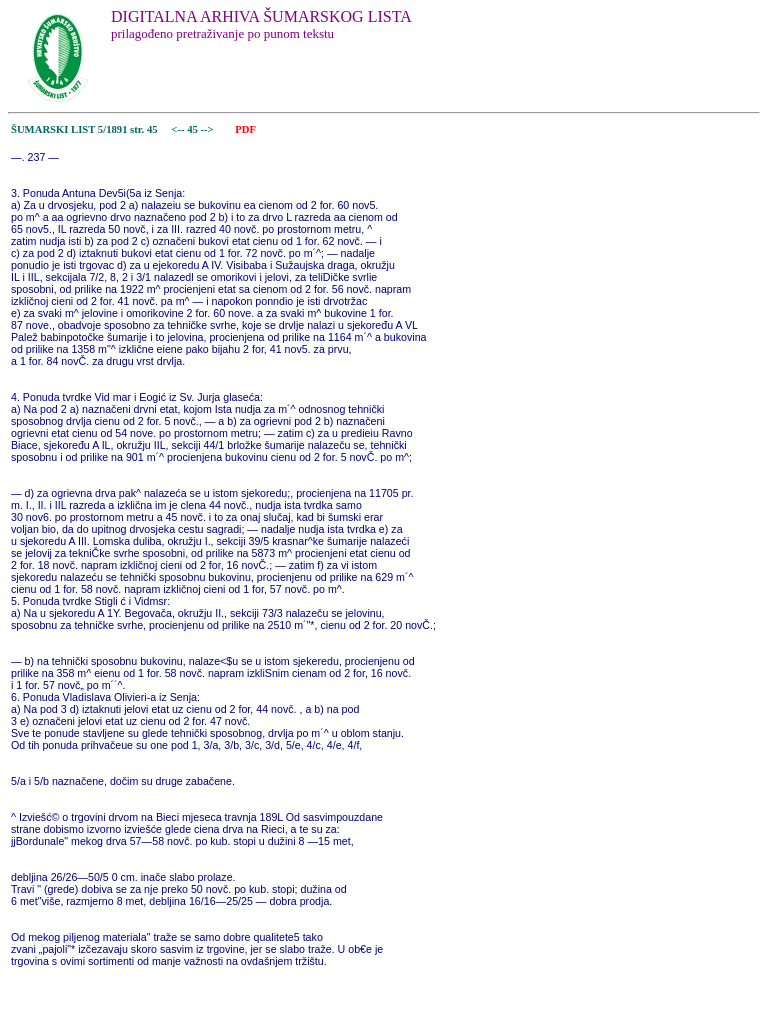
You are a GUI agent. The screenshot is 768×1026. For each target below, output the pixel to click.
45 (193, 129)
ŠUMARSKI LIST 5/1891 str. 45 (84, 129)
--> (209, 129)
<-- (178, 129)
